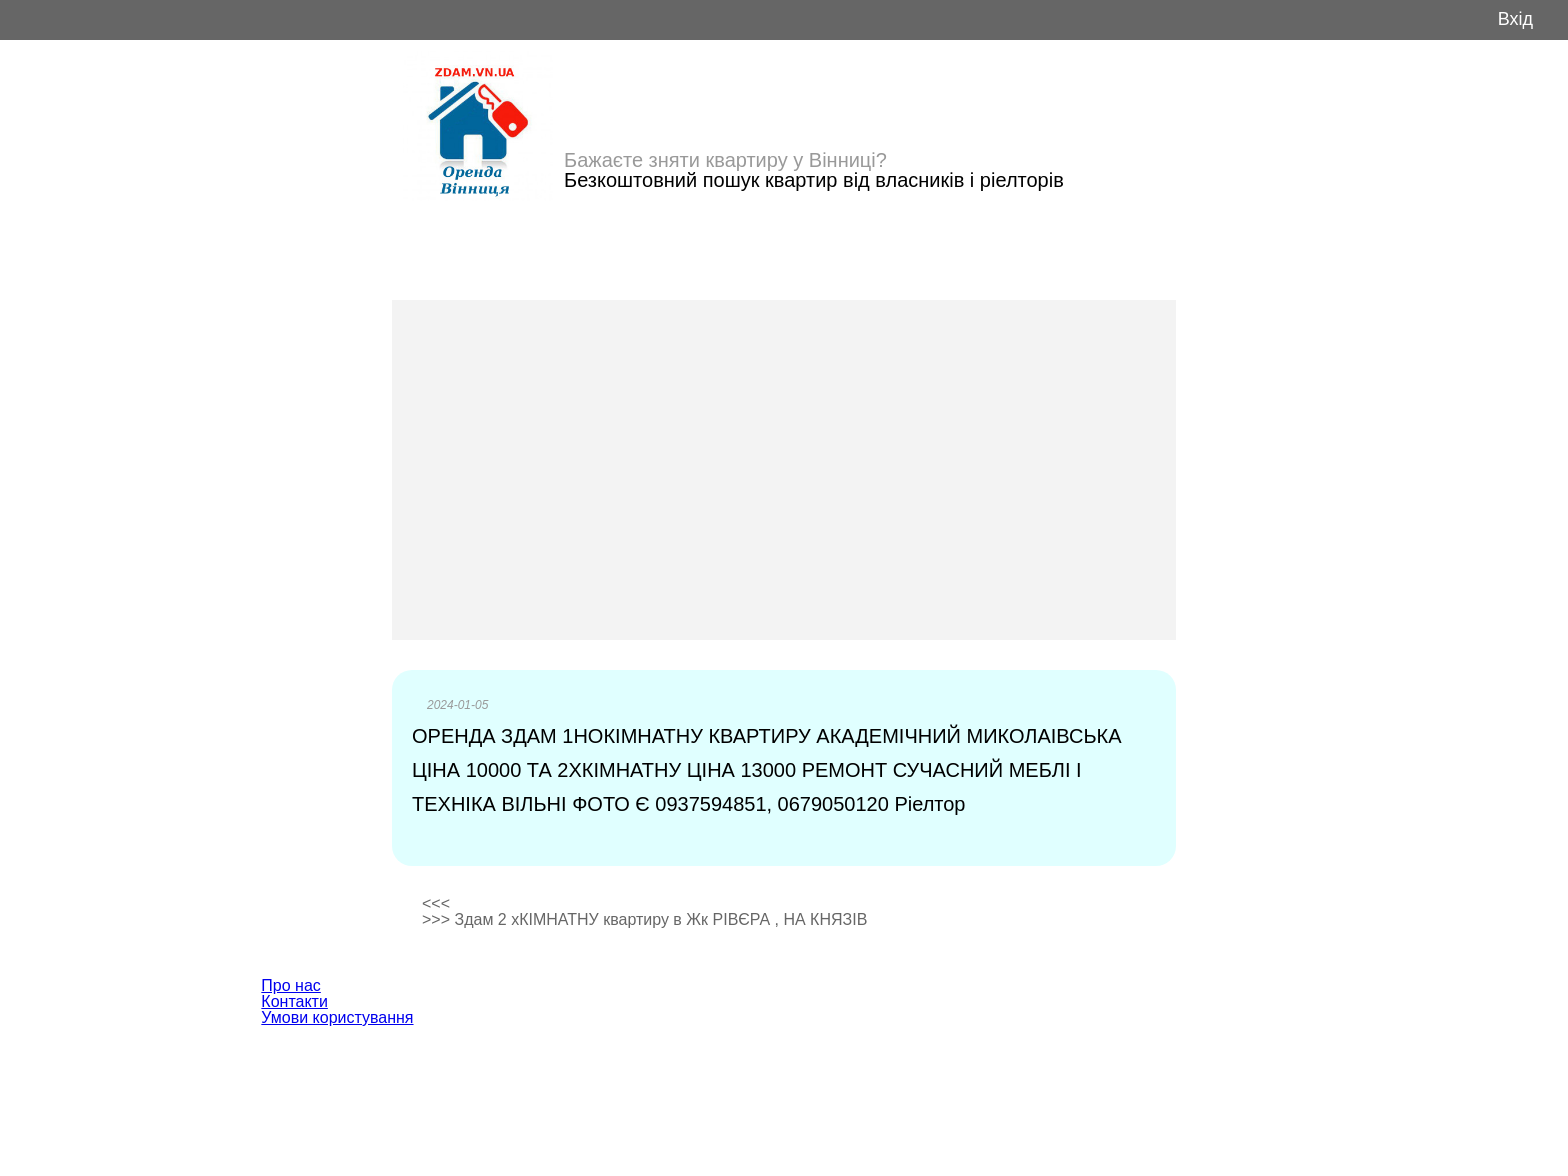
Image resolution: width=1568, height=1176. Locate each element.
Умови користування (337, 1017)
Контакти (294, 1001)
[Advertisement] (784, 470)
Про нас (290, 985)
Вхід (1515, 19)
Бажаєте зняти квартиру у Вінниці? (725, 160)
